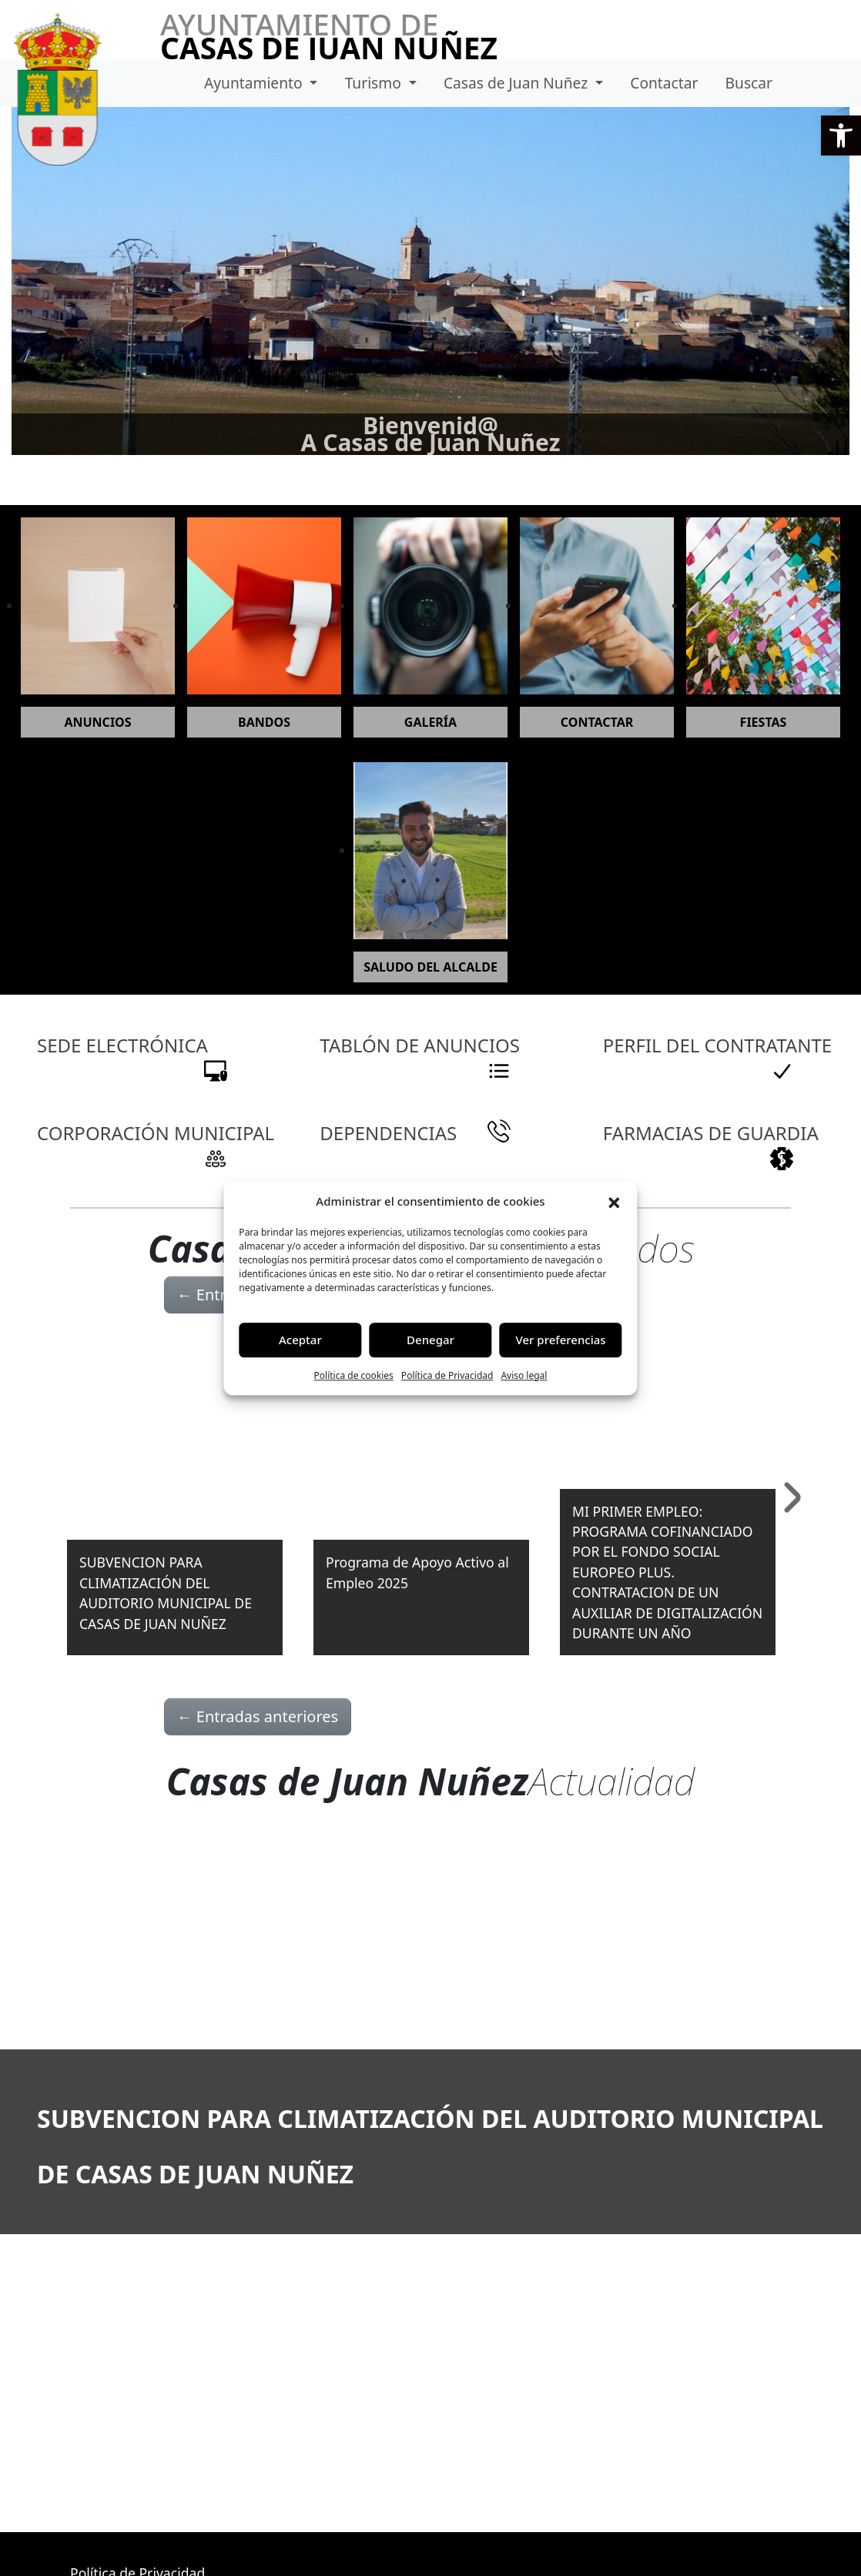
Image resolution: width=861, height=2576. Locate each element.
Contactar (664, 82)
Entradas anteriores (258, 1716)
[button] (841, 135)
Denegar (430, 1339)
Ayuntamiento (255, 82)
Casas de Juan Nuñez (517, 82)
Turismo (375, 82)
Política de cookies (354, 1375)
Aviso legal (524, 1375)
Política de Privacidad (447, 1375)
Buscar (748, 82)
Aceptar (300, 1339)
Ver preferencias (561, 1339)
